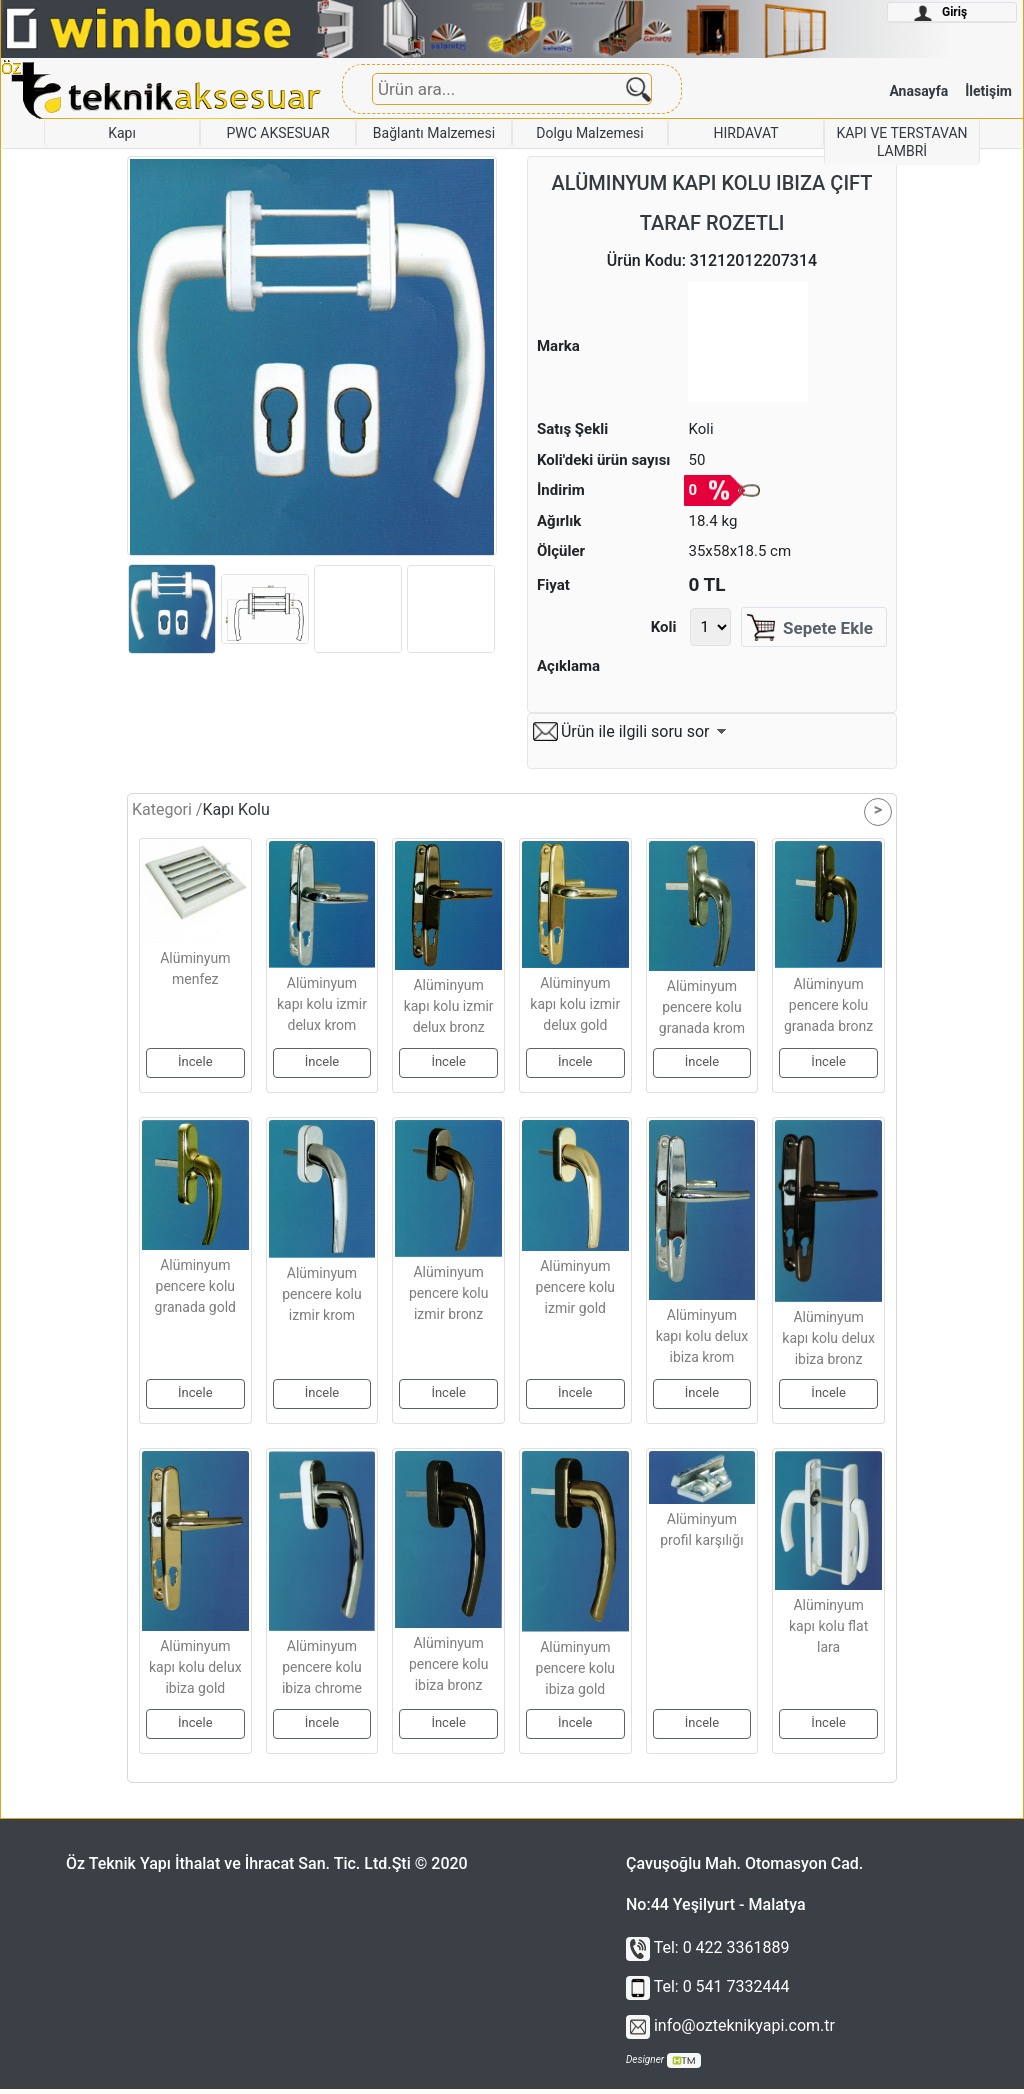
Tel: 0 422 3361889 (708, 1952)
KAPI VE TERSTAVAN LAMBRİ (901, 142)
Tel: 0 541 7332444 (708, 1991)
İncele (195, 1066)
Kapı (122, 133)
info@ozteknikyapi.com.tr (730, 2030)
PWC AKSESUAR (277, 133)
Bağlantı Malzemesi (434, 133)
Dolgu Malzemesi (589, 133)
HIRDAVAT (745, 133)
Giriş (940, 13)
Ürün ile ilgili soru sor (635, 736)
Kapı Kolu (235, 814)
